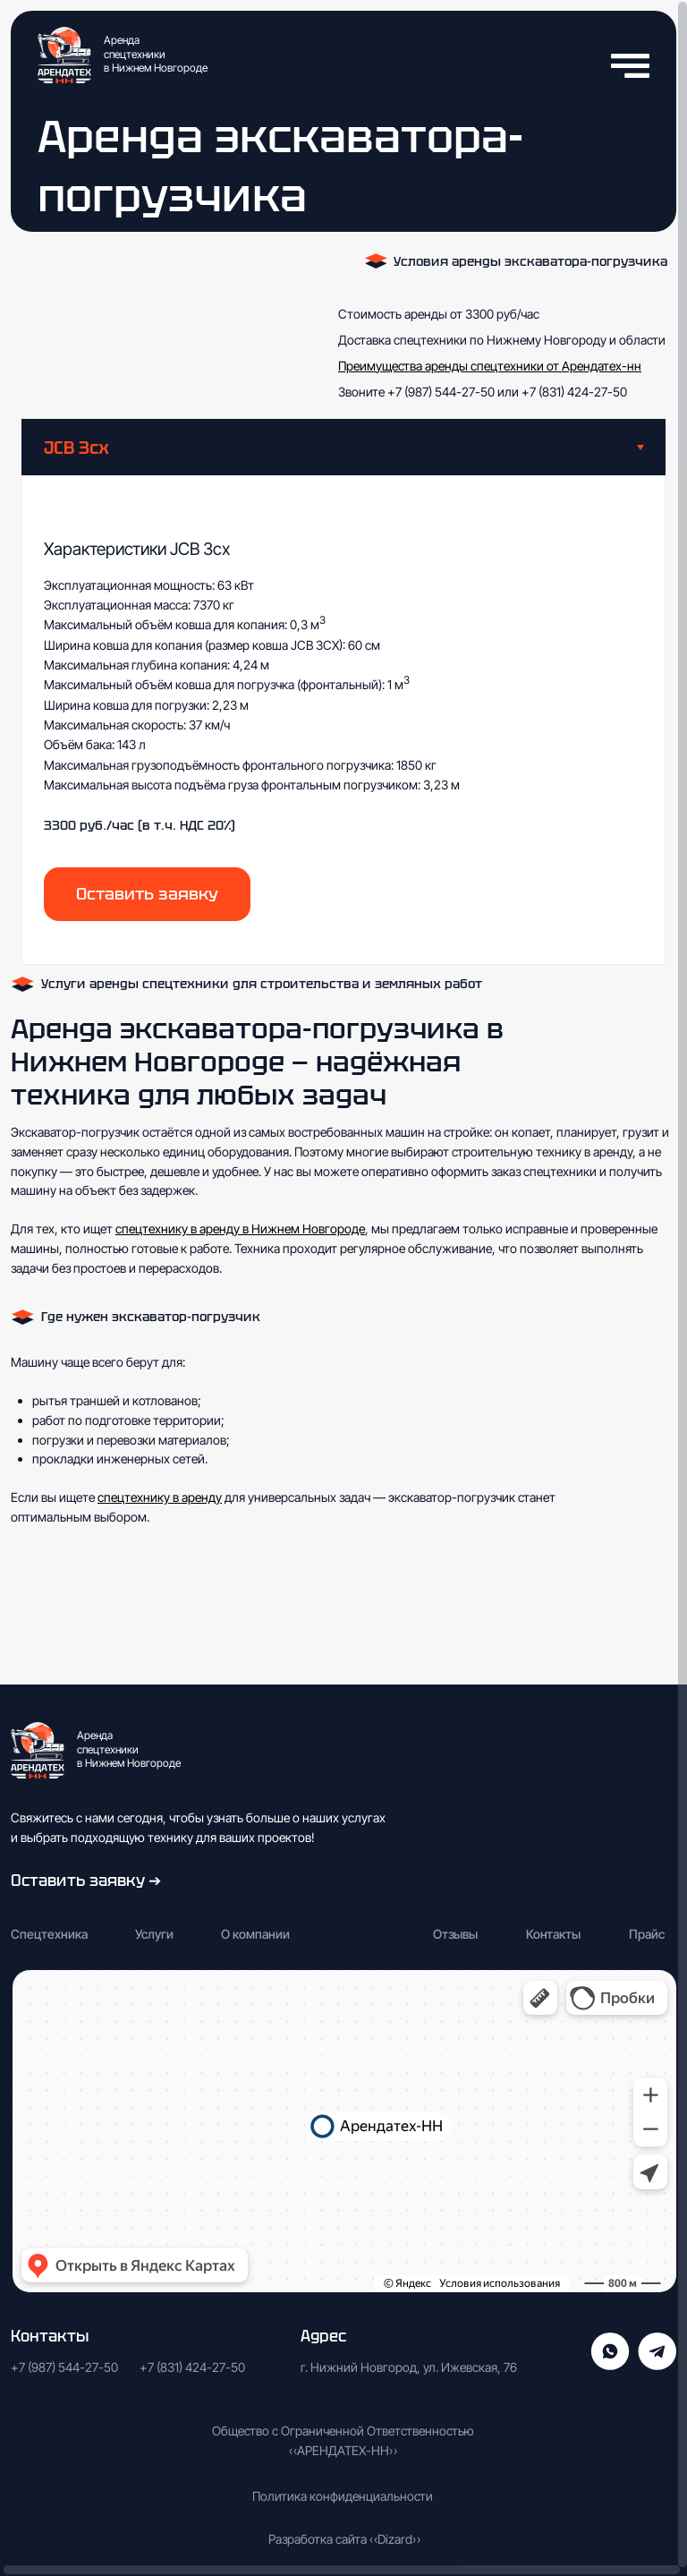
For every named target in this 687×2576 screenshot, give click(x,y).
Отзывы (455, 1933)
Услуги (154, 1933)
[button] (147, 894)
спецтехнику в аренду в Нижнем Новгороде (240, 1228)
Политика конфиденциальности (342, 2495)
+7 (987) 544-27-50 (440, 391)
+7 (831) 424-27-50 (574, 391)
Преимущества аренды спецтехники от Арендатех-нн (489, 365)
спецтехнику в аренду (160, 1497)
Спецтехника (49, 1933)
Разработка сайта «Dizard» (344, 2538)
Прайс (647, 1933)
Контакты (553, 1933)
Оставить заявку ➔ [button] (86, 1880)
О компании (255, 1933)
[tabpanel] (343, 720)
